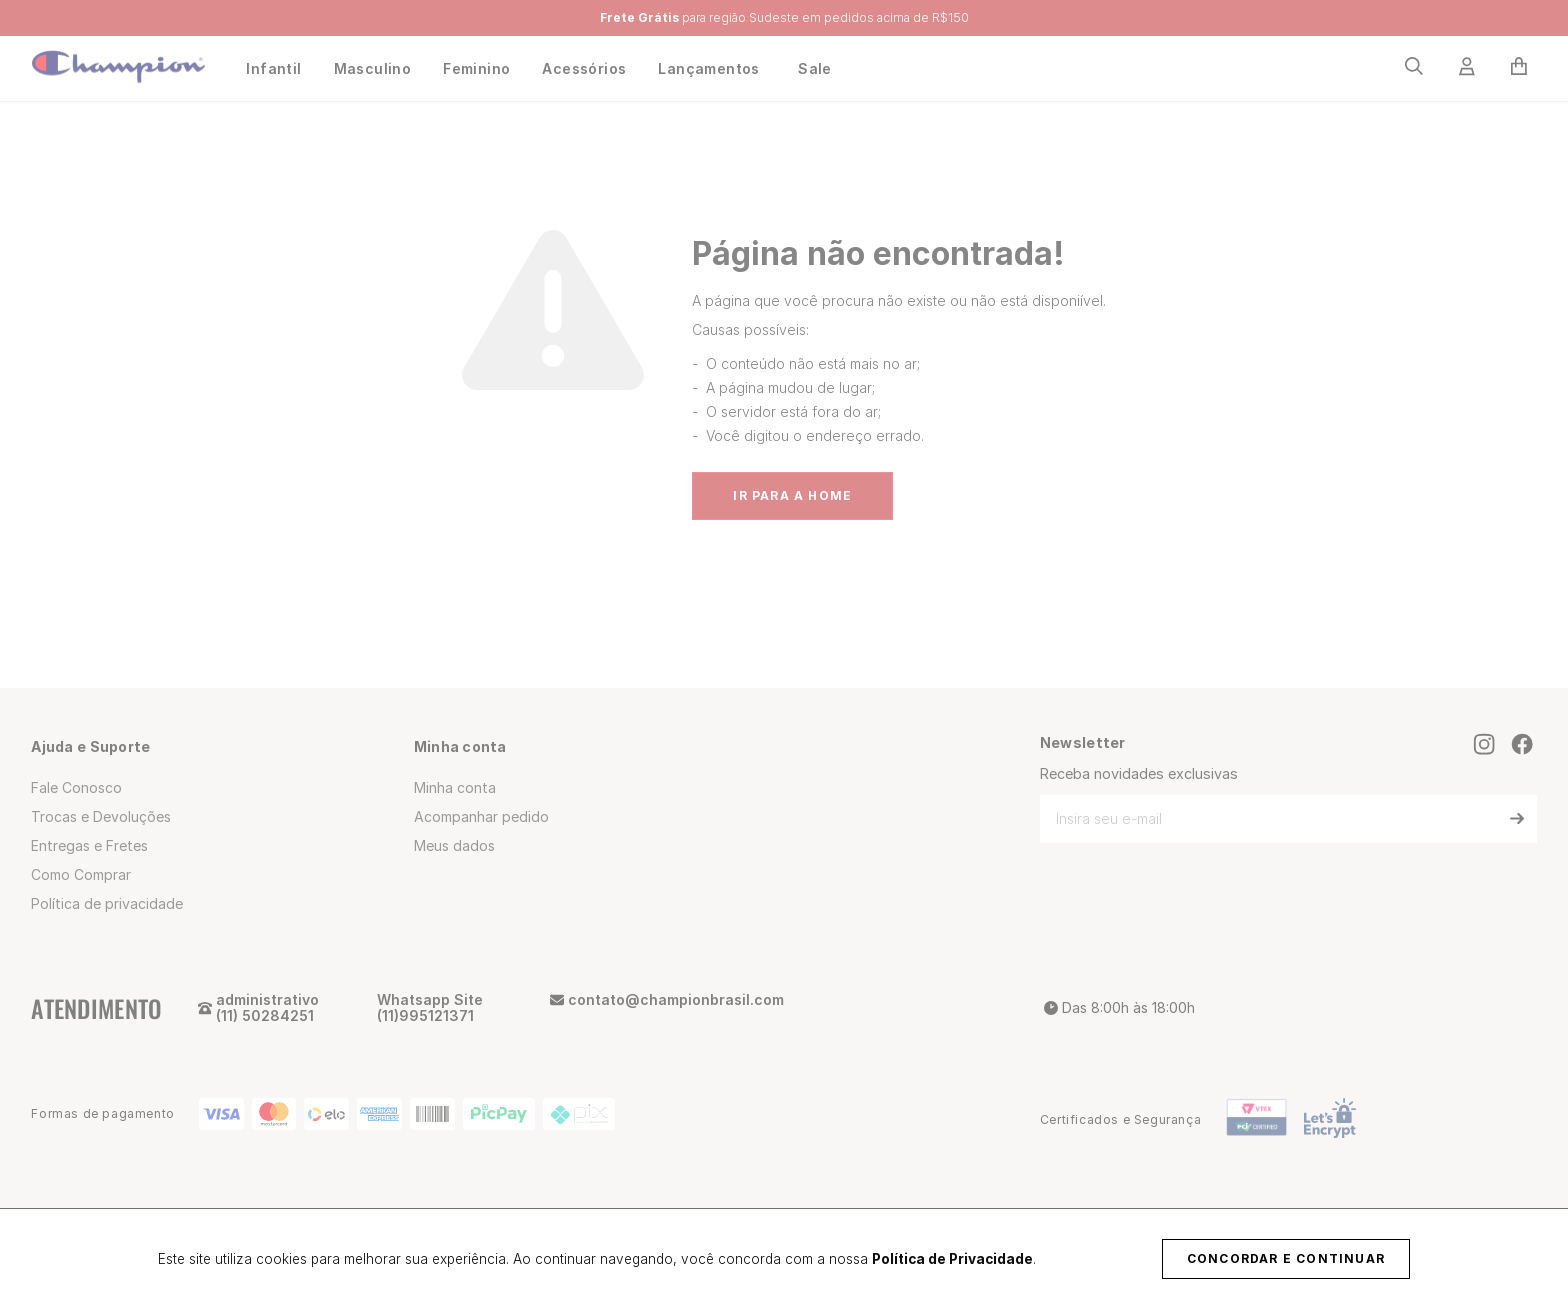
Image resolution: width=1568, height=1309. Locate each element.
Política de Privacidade (952, 1259)
